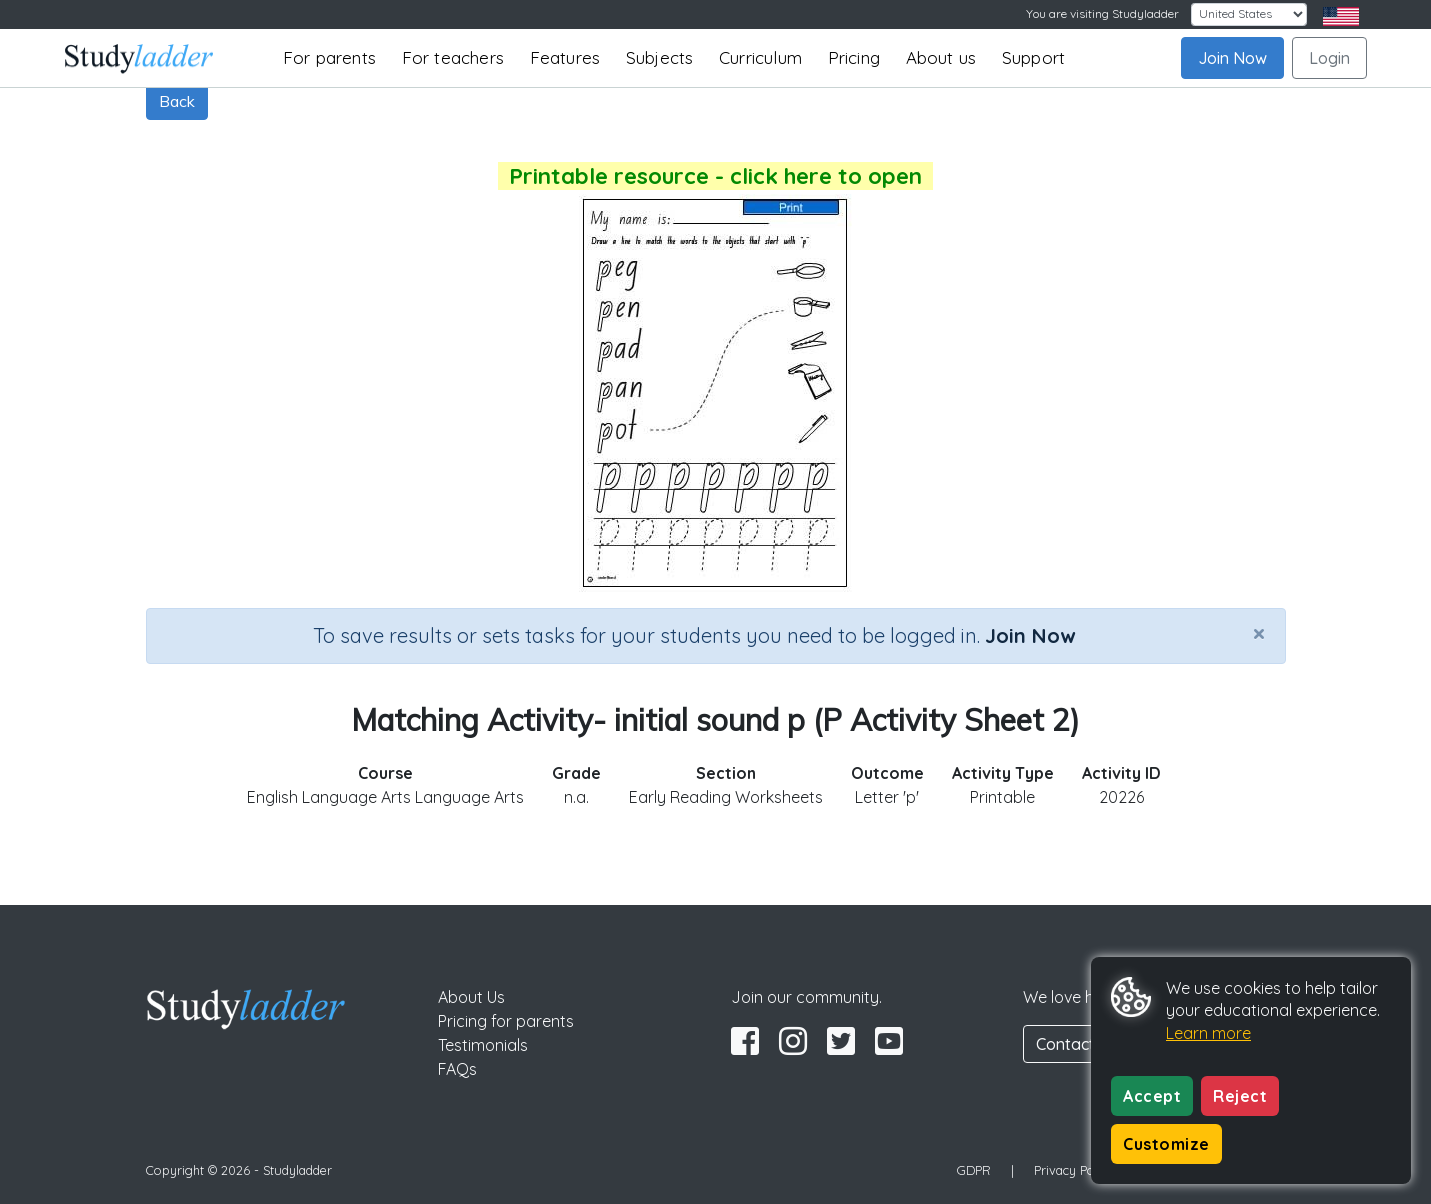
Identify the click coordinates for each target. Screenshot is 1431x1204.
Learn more (1208, 1033)
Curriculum (760, 57)
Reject (1240, 1096)
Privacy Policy (1074, 1170)
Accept (1152, 1096)
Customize (1166, 1144)
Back (177, 101)
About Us (471, 997)
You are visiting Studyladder (1102, 13)
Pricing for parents (506, 1021)
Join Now (1232, 58)
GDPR (974, 1170)
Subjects (660, 57)
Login (1329, 58)
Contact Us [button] (1077, 1044)
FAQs (457, 1069)
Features (565, 57)
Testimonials (483, 1045)
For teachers (453, 57)
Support (1033, 57)
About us (941, 57)
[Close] (1259, 633)
